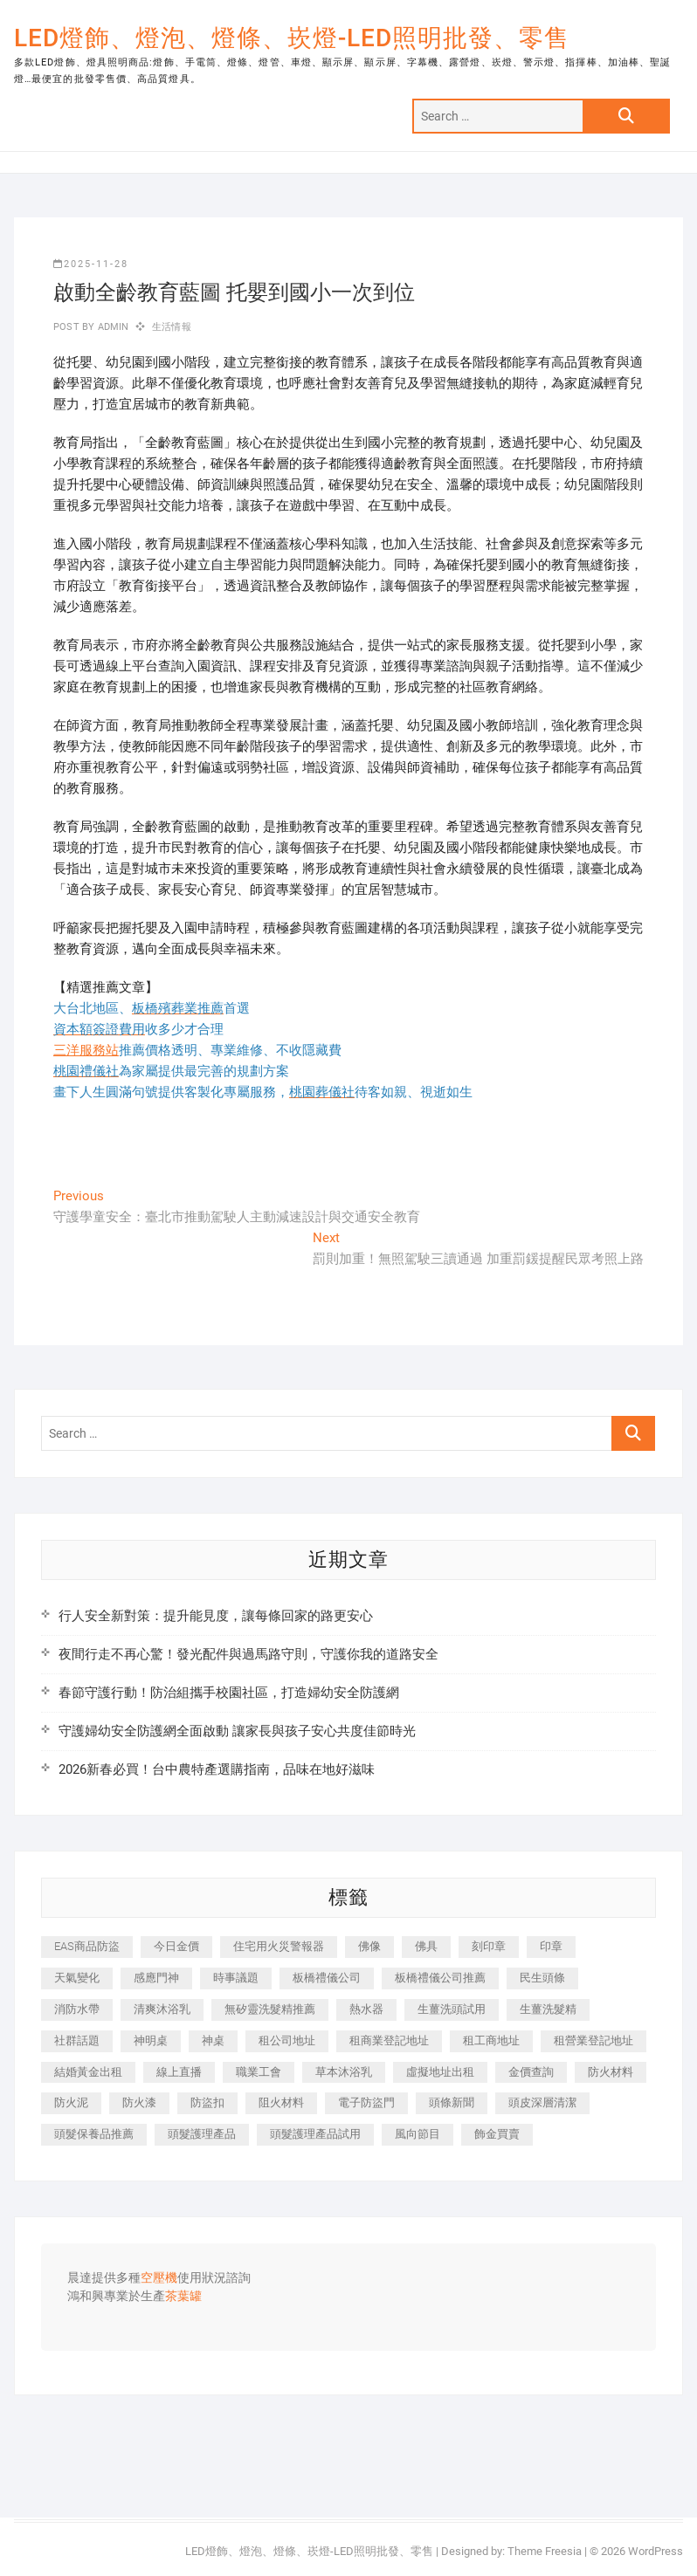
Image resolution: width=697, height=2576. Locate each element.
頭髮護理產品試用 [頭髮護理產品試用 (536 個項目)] (315, 2133)
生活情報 (171, 327)
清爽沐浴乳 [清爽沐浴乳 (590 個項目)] (162, 2009)
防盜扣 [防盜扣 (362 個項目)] (207, 2102)
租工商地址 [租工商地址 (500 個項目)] (491, 2040)
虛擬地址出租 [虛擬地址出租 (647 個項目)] (440, 2071)
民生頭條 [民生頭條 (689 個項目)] (542, 1977)
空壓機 (159, 2278)
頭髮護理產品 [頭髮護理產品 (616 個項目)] (202, 2133)
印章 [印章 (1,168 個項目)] (551, 1946)
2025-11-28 (90, 264)
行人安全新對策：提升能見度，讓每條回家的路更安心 (216, 1616)
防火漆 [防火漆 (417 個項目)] (139, 2102)
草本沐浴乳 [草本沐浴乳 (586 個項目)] (343, 2071)
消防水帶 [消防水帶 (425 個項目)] (77, 2009)
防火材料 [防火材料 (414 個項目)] (610, 2071)
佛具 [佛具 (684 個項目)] (426, 1946)
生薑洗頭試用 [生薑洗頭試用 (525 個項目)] (452, 2009)
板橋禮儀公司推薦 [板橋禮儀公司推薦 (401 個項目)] (440, 1977)
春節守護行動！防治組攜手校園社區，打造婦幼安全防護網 (229, 1692)
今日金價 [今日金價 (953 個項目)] (176, 1946)
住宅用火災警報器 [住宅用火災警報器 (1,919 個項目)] (278, 1946)
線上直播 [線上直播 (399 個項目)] (179, 2071)
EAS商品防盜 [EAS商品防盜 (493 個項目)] (87, 1946)
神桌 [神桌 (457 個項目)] (213, 2040)
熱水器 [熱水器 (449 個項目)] (366, 2009)
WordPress (655, 2551)
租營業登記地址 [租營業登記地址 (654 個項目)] (593, 2040)
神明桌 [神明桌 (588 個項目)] (151, 2040)
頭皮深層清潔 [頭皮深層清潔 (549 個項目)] (542, 2102)
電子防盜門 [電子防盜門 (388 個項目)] (366, 2102)
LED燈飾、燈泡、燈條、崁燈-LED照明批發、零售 (291, 38)
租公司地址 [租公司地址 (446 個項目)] (287, 2040)
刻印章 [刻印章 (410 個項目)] (489, 1946)
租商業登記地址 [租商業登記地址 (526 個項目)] (389, 2040)
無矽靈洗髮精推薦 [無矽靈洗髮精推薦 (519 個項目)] (269, 2009)
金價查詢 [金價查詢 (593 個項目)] (531, 2071)
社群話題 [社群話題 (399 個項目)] (77, 2040)
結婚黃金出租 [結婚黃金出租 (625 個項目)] (88, 2071)
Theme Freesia (544, 2551)
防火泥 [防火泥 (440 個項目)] (71, 2102)
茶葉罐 (183, 2297)
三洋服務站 (86, 1050)
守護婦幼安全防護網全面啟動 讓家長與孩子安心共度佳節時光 (237, 1731)
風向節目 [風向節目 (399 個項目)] (417, 2133)
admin (111, 327)
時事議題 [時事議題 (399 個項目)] (236, 1977)
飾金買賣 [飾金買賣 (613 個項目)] (497, 2133)
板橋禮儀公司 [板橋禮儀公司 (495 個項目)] (327, 1977)
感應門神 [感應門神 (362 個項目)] (156, 1977)
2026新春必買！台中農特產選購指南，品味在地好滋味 (217, 1769)
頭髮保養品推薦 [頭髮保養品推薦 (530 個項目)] (94, 2133)
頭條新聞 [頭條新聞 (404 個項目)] (451, 2102)
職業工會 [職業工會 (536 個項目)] (258, 2071)
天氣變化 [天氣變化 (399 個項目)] (77, 1977)
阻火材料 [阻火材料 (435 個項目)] (281, 2102)
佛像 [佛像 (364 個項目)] (369, 1946)
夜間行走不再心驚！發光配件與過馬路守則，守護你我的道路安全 (248, 1654)
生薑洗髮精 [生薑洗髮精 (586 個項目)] (548, 2009)
